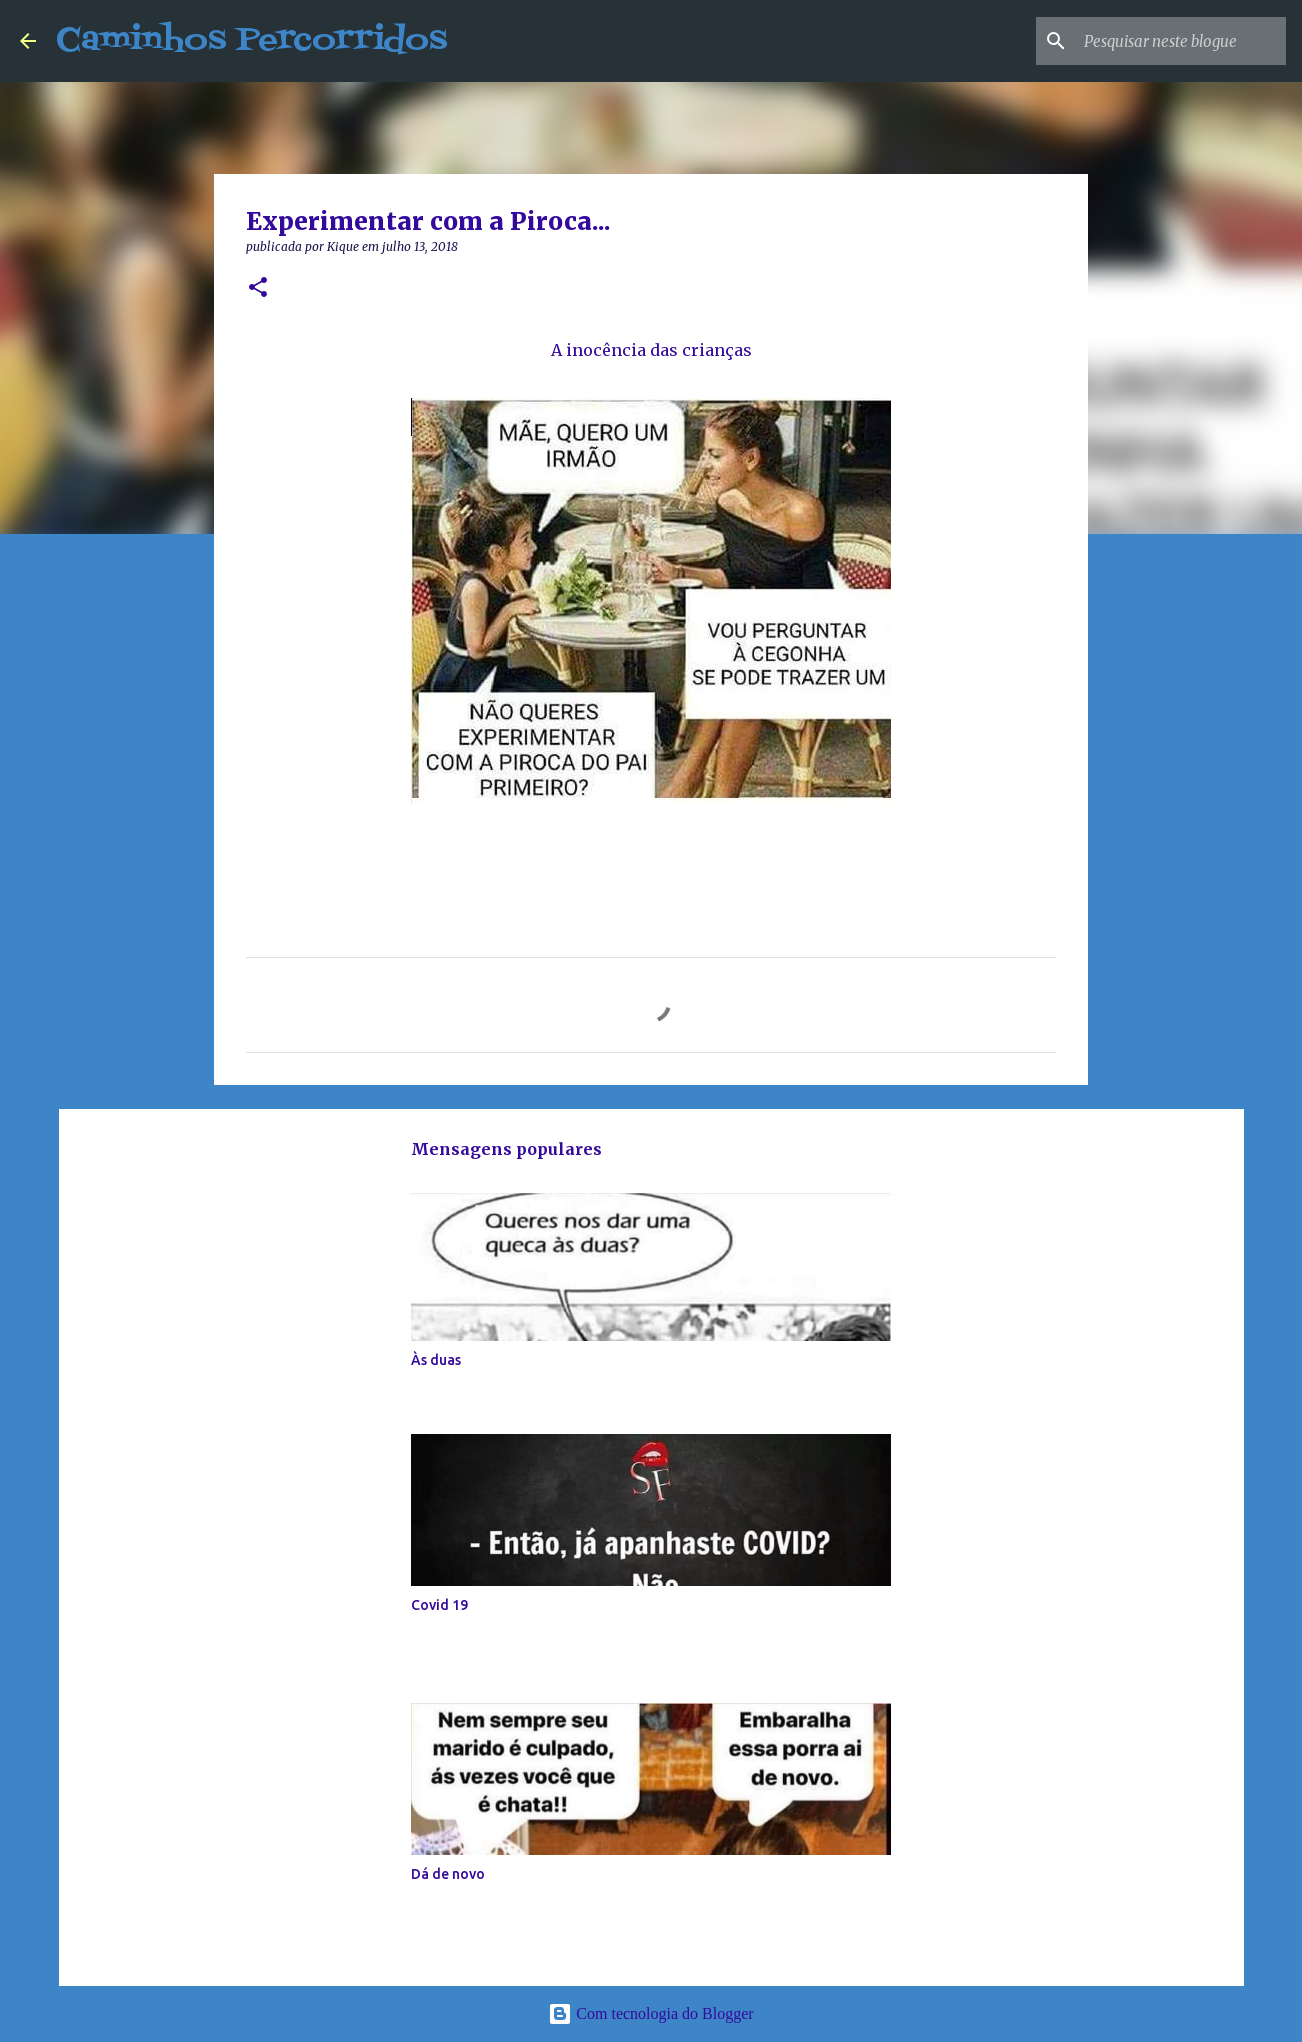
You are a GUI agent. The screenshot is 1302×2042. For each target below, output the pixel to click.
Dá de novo (448, 1874)
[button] (258, 288)
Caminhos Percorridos (251, 40)
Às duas (436, 1360)
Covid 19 (439, 1605)
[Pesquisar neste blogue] (1181, 41)
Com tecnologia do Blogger (650, 2013)
